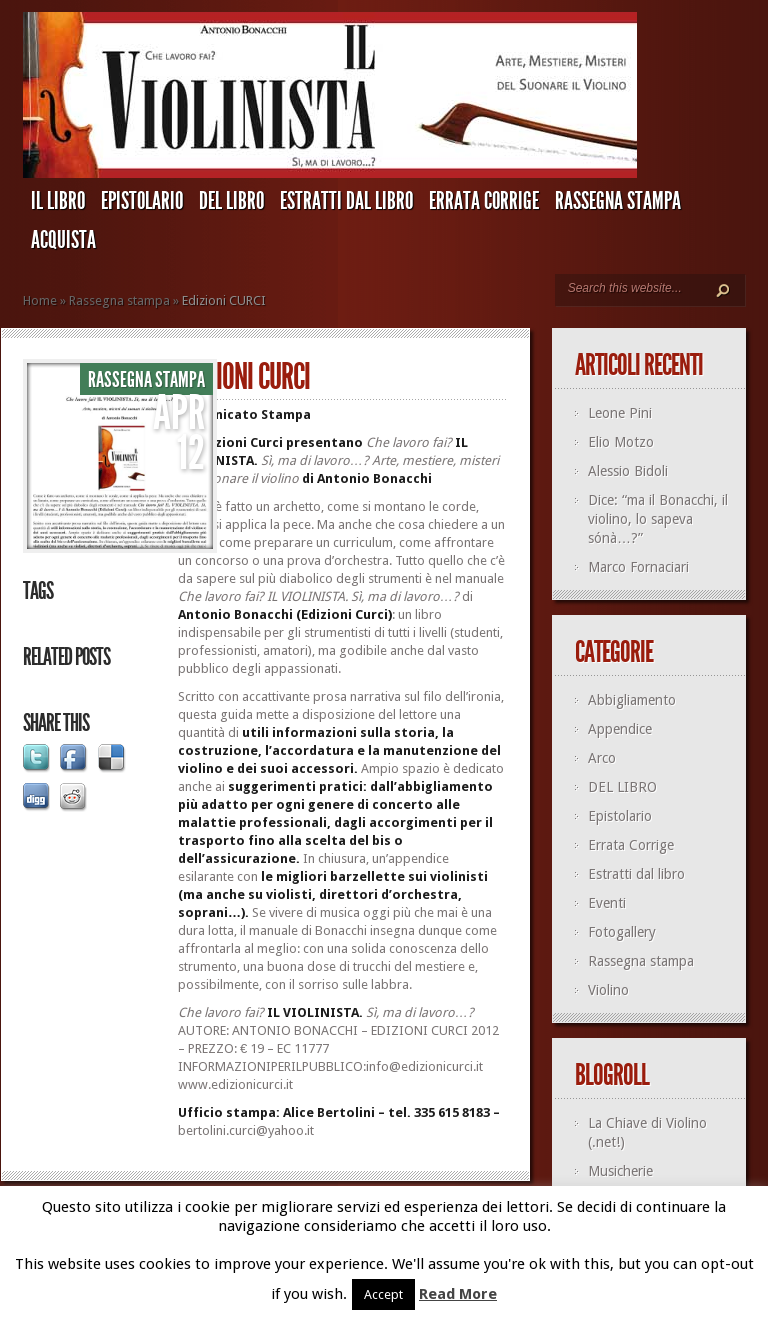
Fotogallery (622, 932)
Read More (458, 1294)
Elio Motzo (621, 442)
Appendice (620, 729)
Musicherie (620, 1171)
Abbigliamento (632, 700)
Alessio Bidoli (628, 471)
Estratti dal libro (346, 201)
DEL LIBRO (231, 201)
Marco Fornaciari (638, 567)
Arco (602, 758)
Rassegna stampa (618, 201)
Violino (608, 990)
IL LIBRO (58, 201)
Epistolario (142, 201)
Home (40, 300)
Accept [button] (383, 1294)
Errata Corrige (484, 201)
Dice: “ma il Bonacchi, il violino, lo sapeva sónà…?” (658, 519)
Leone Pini (620, 413)
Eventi (607, 903)
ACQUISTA (63, 240)
